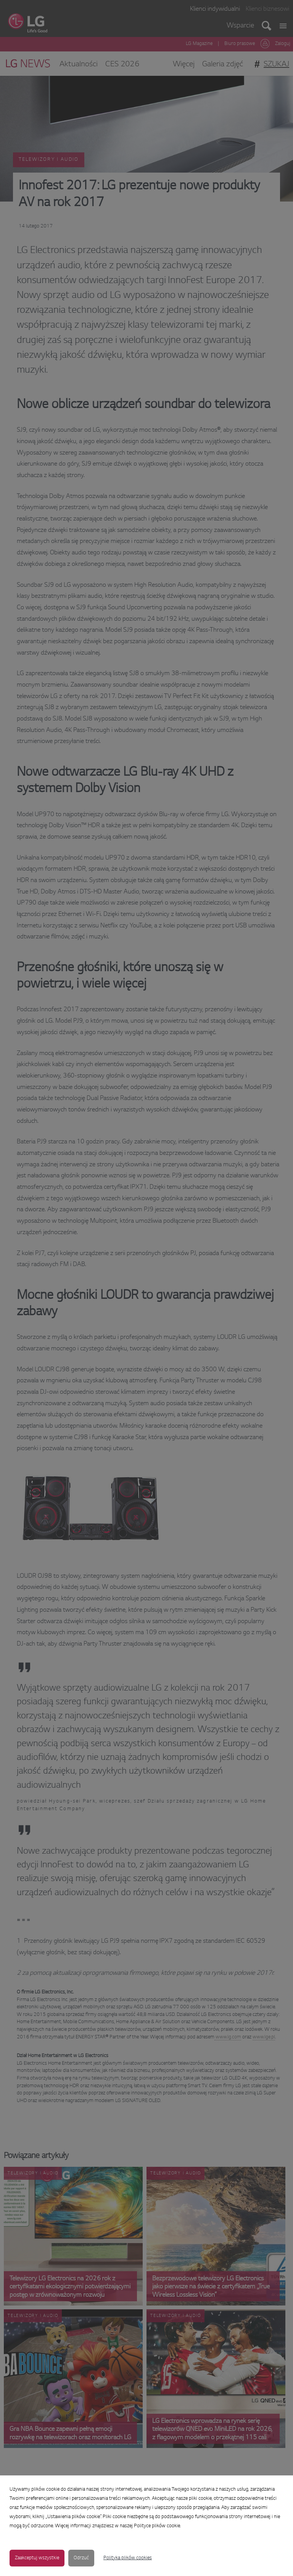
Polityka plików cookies (127, 2558)
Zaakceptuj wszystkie (37, 2558)
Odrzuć (81, 2558)
